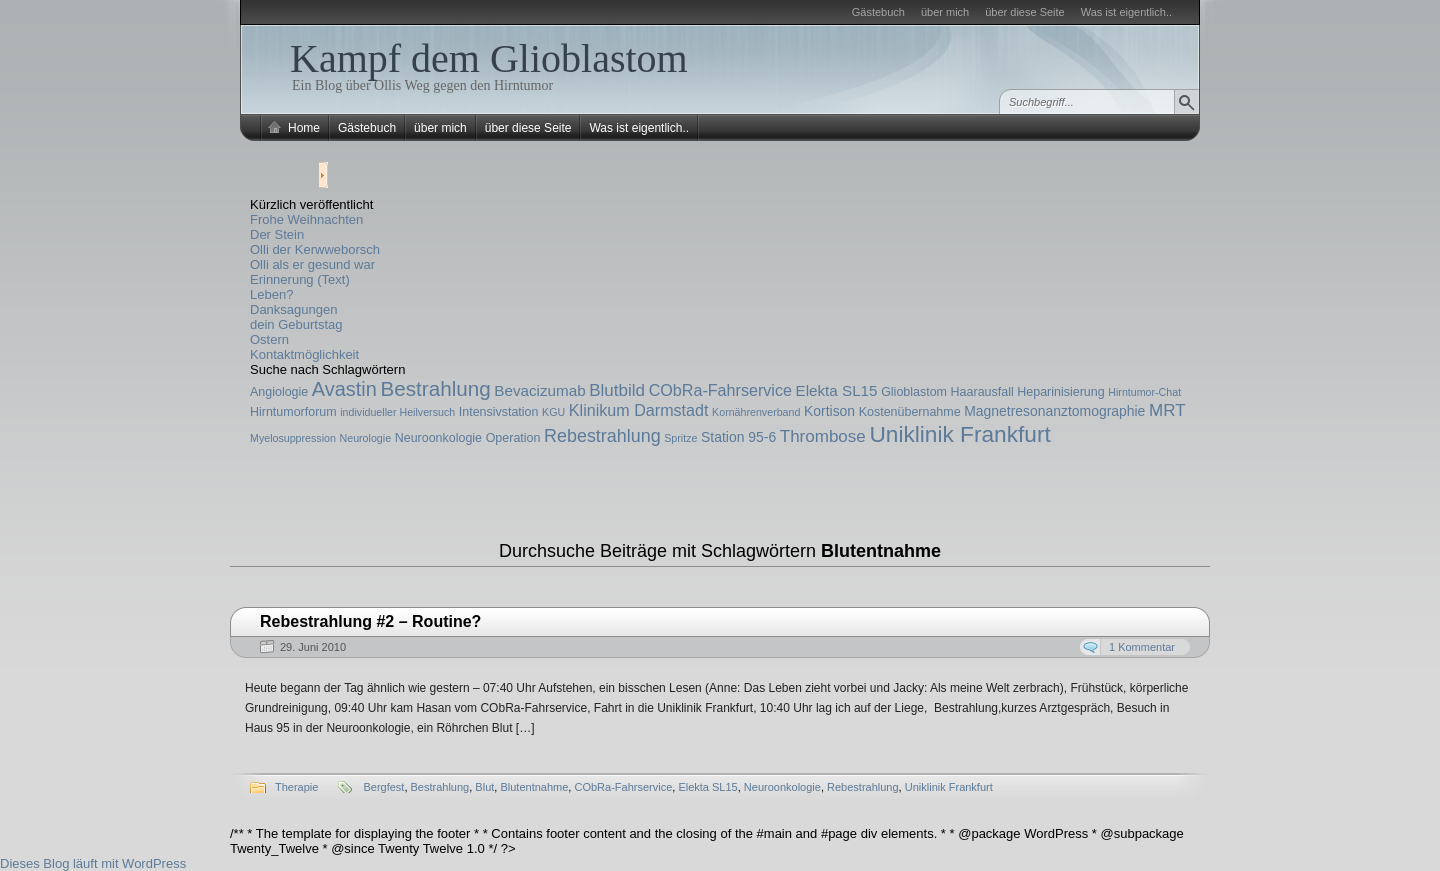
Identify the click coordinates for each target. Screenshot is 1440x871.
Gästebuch (878, 12)
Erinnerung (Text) (300, 279)
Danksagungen (293, 309)
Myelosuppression (293, 438)
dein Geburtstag (296, 324)
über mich (945, 12)
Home (304, 128)
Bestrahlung (435, 388)
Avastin (344, 389)
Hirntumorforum (293, 412)
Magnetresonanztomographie (1054, 411)
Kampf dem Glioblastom (489, 58)
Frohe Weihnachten (306, 219)
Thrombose (823, 436)
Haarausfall (982, 392)
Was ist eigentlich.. (1126, 12)
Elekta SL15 (837, 390)
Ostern (269, 339)
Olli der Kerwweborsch (315, 249)
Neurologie (366, 438)
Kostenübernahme (910, 412)
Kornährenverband (756, 412)
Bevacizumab (539, 390)
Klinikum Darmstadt (639, 410)
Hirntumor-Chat (1144, 392)
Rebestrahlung (602, 436)
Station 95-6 (738, 437)
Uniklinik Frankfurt (959, 434)
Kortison (829, 411)
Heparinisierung (1060, 392)
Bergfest (383, 787)
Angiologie (279, 392)
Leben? (271, 294)
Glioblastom (914, 392)
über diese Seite (1025, 12)
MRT (1167, 410)
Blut (484, 787)
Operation (513, 438)
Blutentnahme (534, 787)
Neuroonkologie (438, 438)
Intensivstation (499, 412)
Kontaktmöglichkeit (304, 354)
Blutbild (617, 390)
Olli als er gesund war (312, 264)
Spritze (680, 438)
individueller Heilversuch (397, 412)
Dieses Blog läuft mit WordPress (93, 863)
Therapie (296, 787)
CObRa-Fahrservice (720, 390)
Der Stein (277, 234)
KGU (553, 412)
